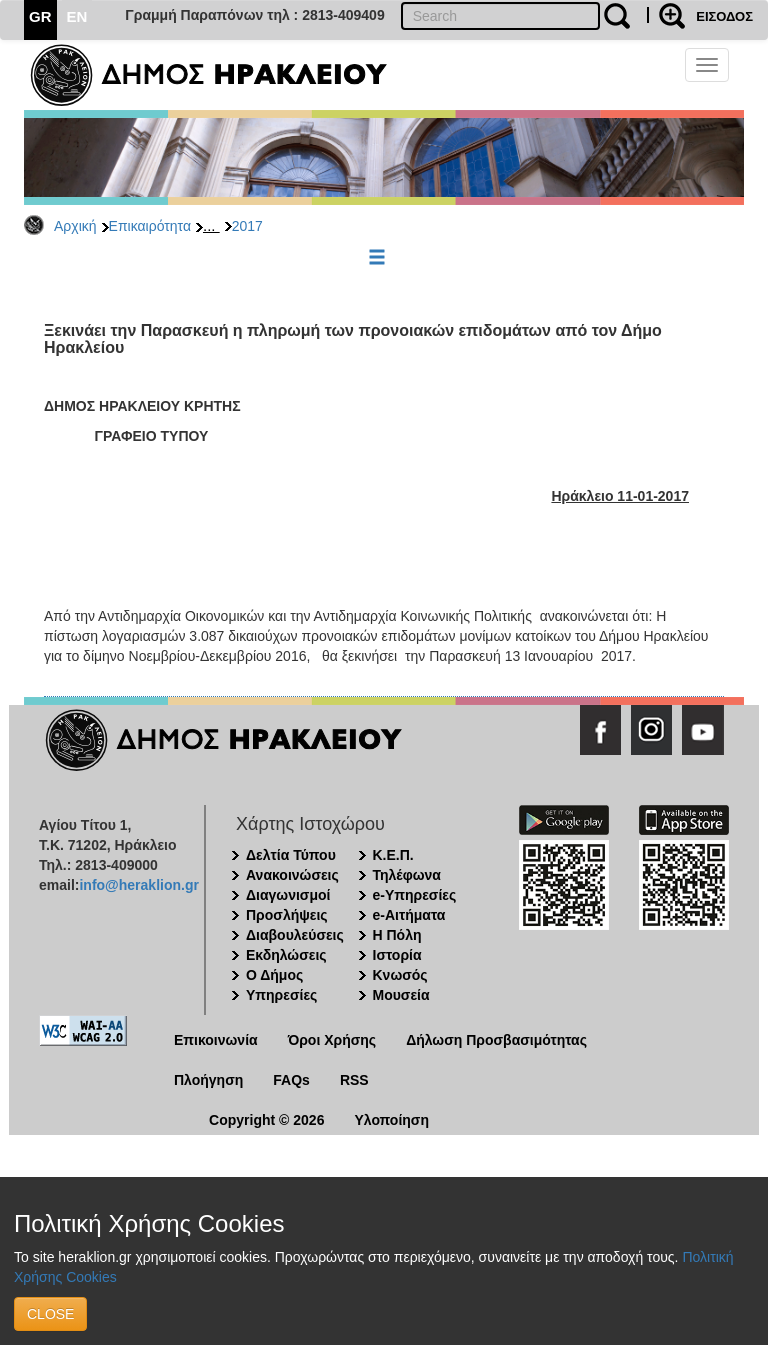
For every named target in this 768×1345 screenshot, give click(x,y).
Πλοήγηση (208, 1080)
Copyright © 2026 (266, 1120)
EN (77, 16)
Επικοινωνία (216, 1040)
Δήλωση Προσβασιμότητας (496, 1040)
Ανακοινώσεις (292, 875)
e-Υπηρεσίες (415, 895)
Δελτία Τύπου (291, 855)
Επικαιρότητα (150, 226)
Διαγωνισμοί (288, 895)
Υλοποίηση (391, 1120)
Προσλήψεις (287, 915)
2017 (247, 226)
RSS (354, 1080)
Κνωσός (400, 975)
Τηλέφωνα (407, 875)
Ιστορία (397, 955)
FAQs (291, 1080)
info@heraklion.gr (138, 885)
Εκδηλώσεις (286, 955)
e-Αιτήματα (409, 915)
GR (40, 16)
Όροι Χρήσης (332, 1040)
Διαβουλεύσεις (295, 935)
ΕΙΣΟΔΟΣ (724, 16)
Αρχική (75, 226)
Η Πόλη (397, 935)
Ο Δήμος (274, 975)
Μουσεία (401, 995)
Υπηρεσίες (281, 995)
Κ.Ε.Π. (393, 855)
